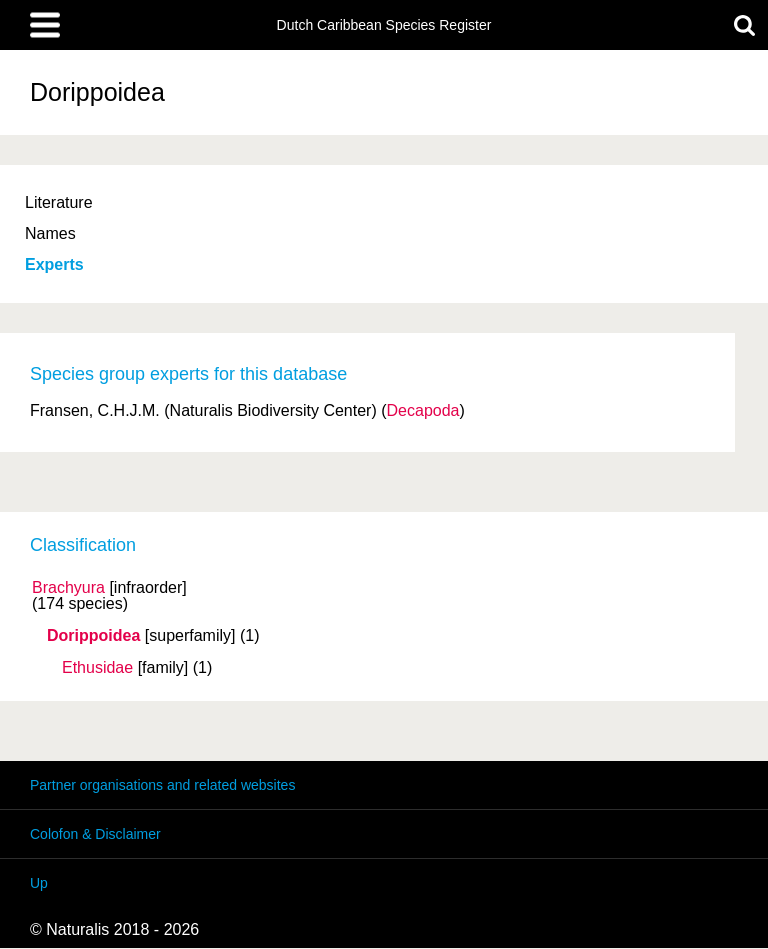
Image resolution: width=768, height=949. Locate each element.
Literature (59, 202)
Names (50, 233)
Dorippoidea (93, 636)
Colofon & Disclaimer (95, 834)
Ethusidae (97, 668)
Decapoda (423, 410)
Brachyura (68, 588)
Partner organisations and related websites (162, 785)
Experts (54, 264)
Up (39, 883)
